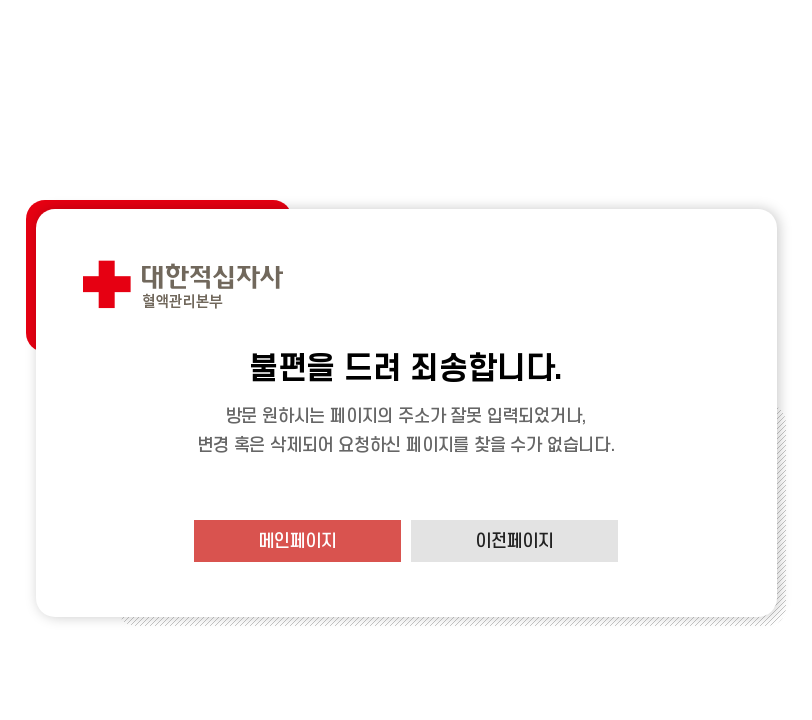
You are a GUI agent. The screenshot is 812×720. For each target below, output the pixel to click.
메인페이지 (297, 541)
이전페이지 (514, 541)
